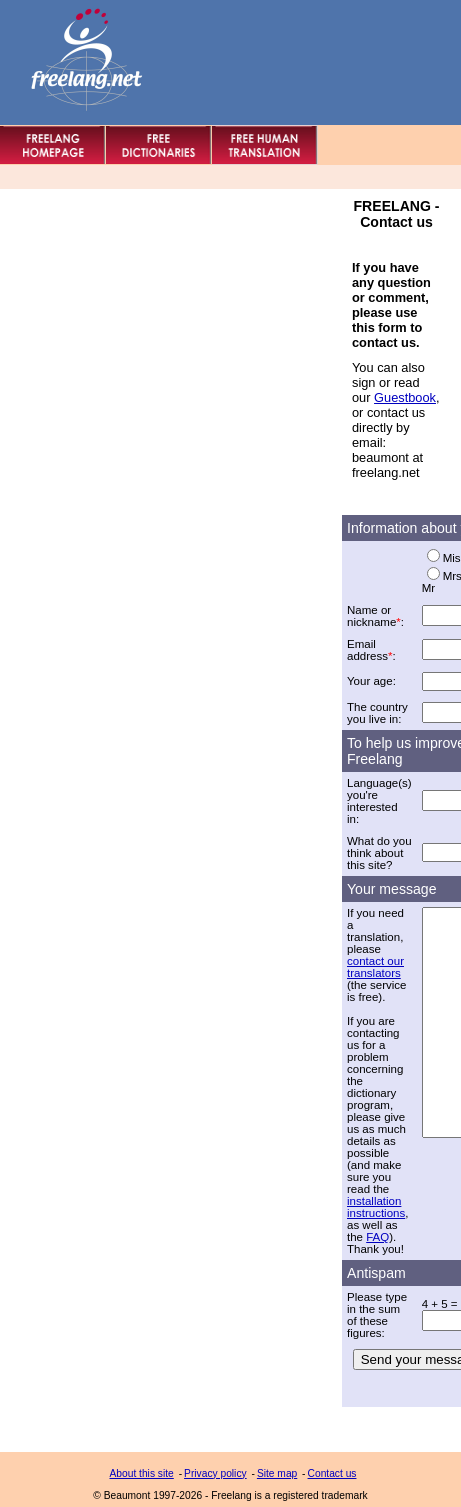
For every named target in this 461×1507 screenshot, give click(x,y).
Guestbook (405, 397)
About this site (142, 1473)
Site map (277, 1473)
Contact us (332, 1473)
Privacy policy (215, 1473)
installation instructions (376, 1207)
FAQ (377, 1237)
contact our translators (375, 967)
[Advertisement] (172, 227)
